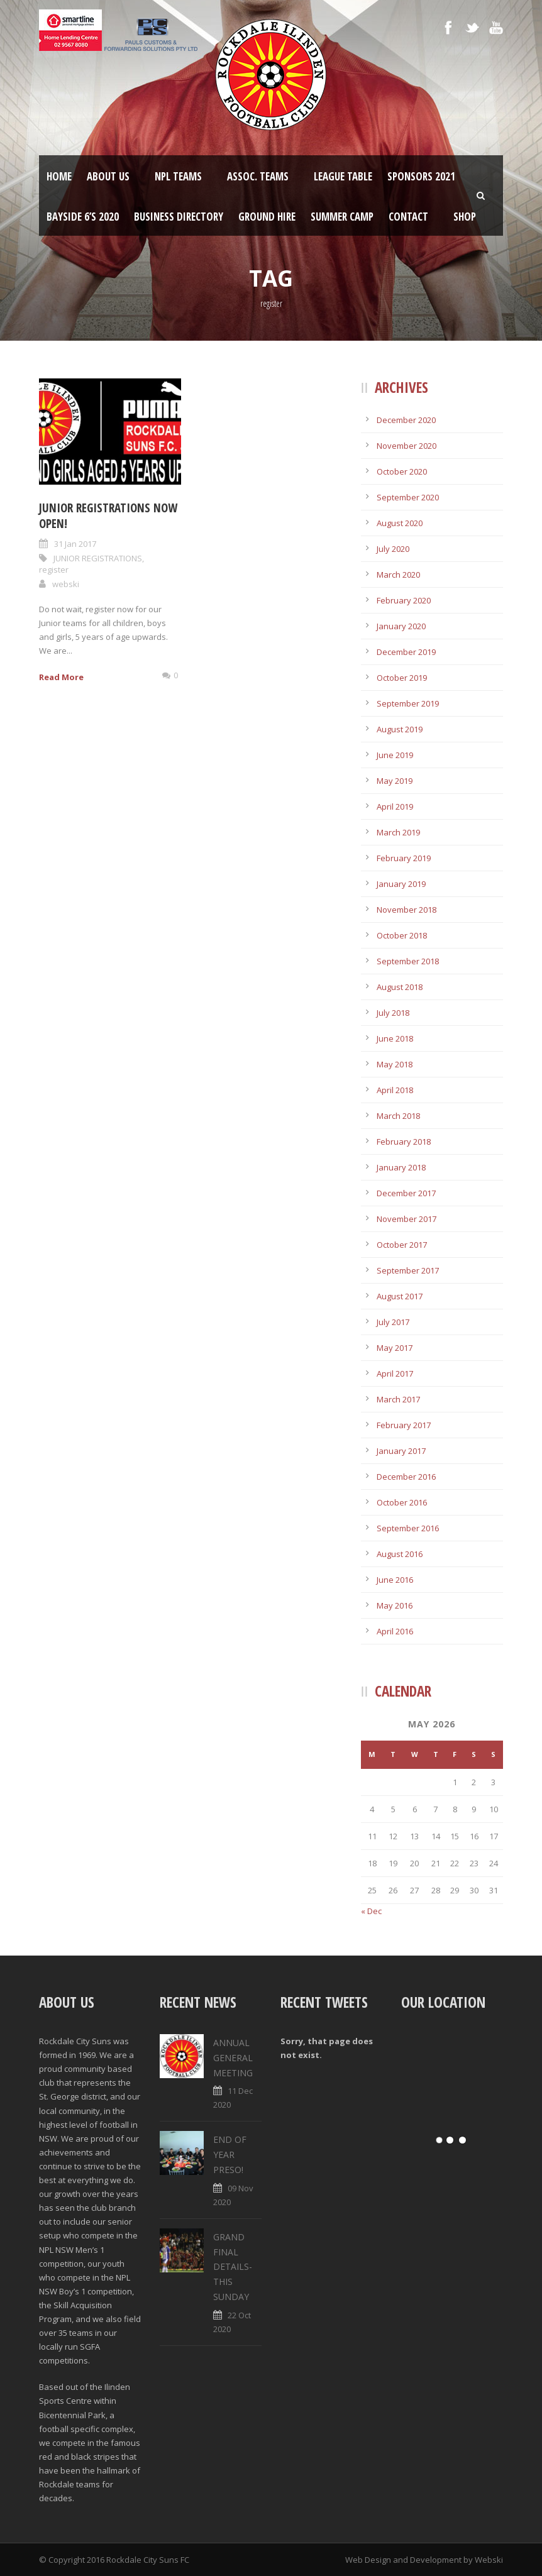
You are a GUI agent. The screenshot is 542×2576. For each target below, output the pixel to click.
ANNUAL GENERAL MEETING (233, 2058)
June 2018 (395, 1038)
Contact (408, 216)
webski (65, 584)
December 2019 (406, 652)
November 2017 (406, 1219)
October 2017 (402, 1244)
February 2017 (404, 1425)
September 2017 (408, 1270)
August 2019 (400, 729)
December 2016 (406, 1476)
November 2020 (406, 445)
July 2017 (393, 1322)
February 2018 (404, 1141)
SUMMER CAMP (342, 216)
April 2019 (395, 806)
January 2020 (401, 626)
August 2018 (400, 987)
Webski (489, 2559)
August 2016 (400, 1554)
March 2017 (398, 1399)
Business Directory (178, 216)
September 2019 (408, 703)
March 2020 (398, 574)
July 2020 (393, 548)
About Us (108, 176)
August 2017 (400, 1296)
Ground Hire (267, 216)
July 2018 (393, 1012)
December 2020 (406, 420)
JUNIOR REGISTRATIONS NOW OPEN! (108, 516)
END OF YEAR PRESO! (229, 2154)
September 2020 (408, 497)
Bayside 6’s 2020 (83, 216)
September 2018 (408, 961)
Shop (464, 216)
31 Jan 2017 (75, 543)
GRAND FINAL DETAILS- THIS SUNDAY (232, 2267)
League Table (343, 176)
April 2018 (395, 1090)
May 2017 (394, 1347)
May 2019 (394, 780)
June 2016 (395, 1579)
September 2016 (408, 1528)
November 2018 (406, 909)
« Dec (371, 1911)
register (54, 569)
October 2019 (402, 677)
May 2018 (394, 1064)
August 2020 (400, 523)
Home (59, 176)
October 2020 (402, 471)
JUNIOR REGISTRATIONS (97, 558)
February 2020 (404, 600)
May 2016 (394, 1605)
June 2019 (395, 755)
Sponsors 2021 (421, 176)
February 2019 (404, 858)
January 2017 (401, 1450)
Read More (61, 677)
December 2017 (406, 1193)
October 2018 (402, 935)
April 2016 (395, 1631)
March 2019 (398, 832)
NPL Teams (178, 176)
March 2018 (398, 1115)
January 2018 (401, 1167)
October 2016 (402, 1502)
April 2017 (395, 1373)
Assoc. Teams (258, 176)
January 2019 (401, 883)
